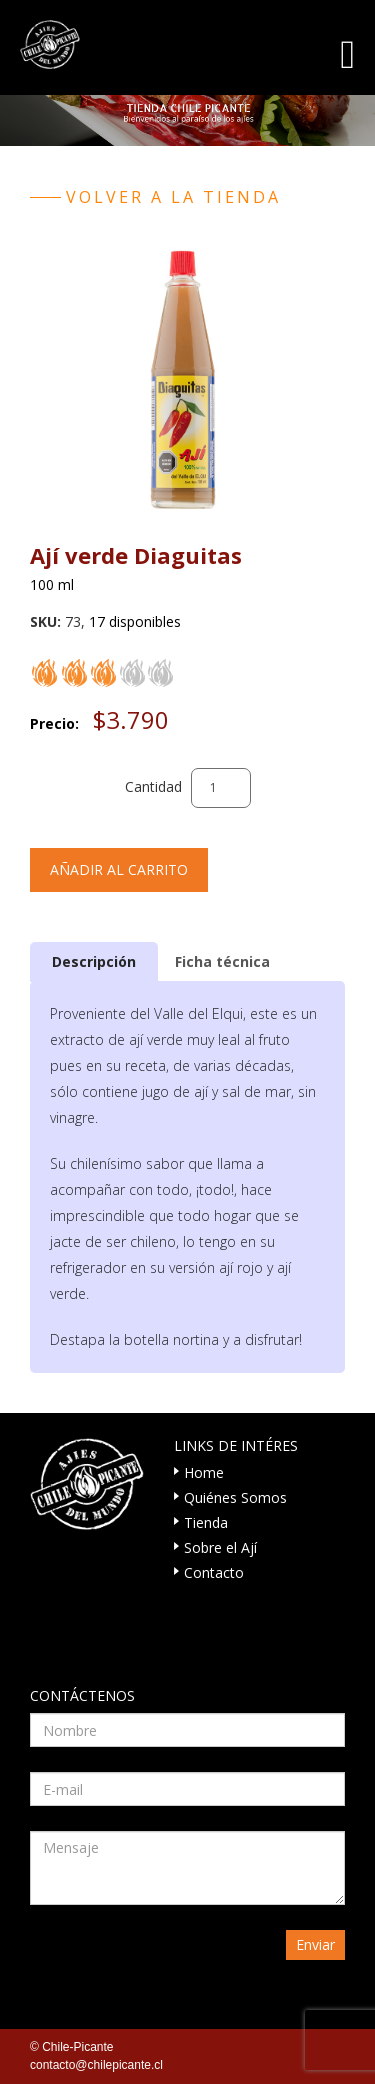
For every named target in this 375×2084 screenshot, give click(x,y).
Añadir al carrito (119, 869)
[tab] (94, 961)
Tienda (206, 1522)
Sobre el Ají (220, 1547)
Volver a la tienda (173, 197)
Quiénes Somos (235, 1497)
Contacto (214, 1572)
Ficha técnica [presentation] (222, 961)
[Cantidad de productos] (221, 788)
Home (204, 1472)
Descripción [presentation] (94, 961)
